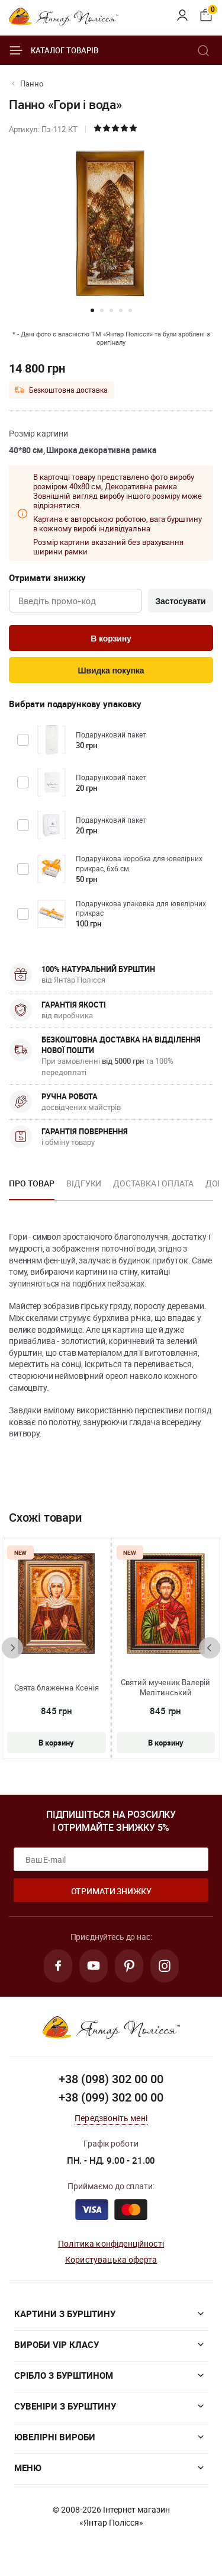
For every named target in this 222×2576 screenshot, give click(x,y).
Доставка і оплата (153, 1183)
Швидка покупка (111, 670)
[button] (92, 310)
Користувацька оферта (111, 2259)
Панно (31, 83)
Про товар (31, 1183)
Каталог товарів (53, 50)
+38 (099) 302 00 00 (111, 2097)
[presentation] (12, 1647)
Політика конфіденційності (111, 2243)
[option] (31, 1187)
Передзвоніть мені (111, 2117)
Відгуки (83, 1183)
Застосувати (180, 601)
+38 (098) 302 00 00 (111, 2079)
